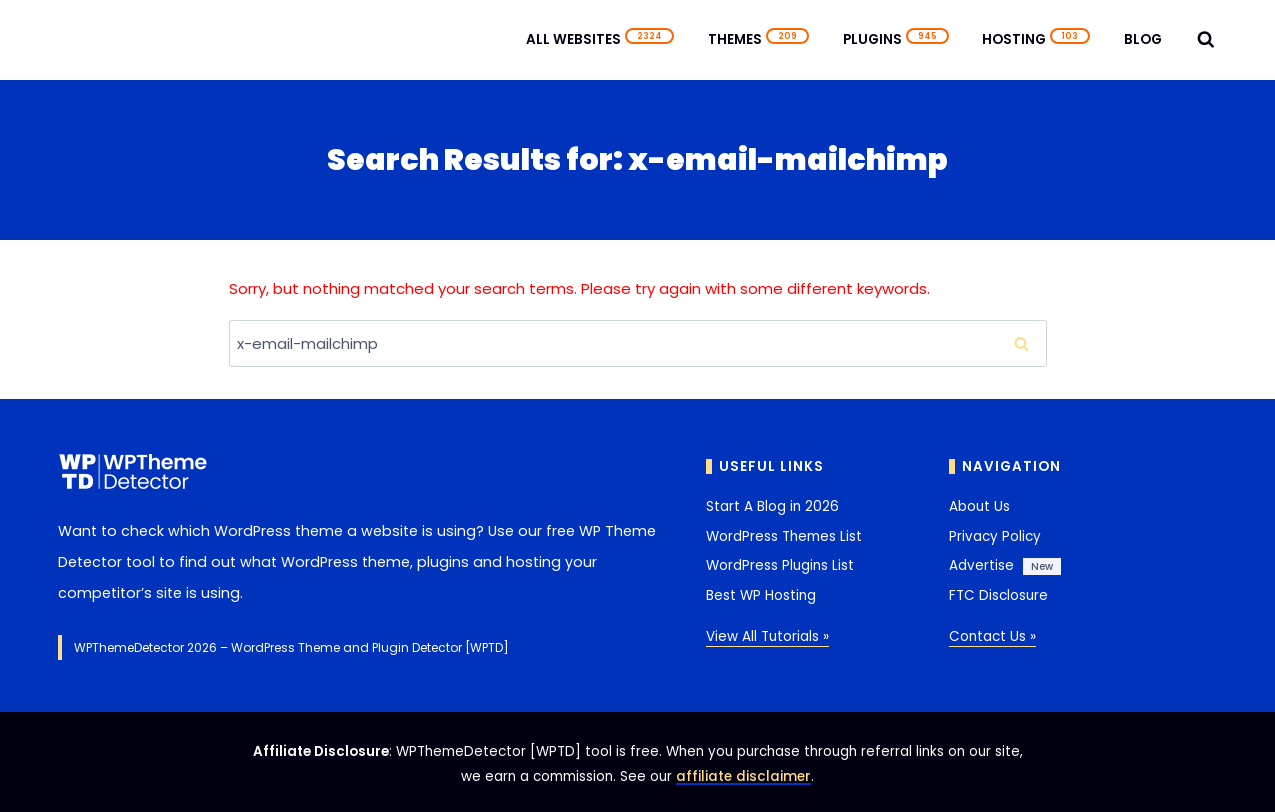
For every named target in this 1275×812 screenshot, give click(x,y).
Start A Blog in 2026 (772, 506)
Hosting (1036, 39)
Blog (1143, 39)
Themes (758, 39)
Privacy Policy (995, 536)
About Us (979, 506)
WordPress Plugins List (780, 565)
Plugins (896, 39)
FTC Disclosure (998, 595)
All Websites (600, 39)
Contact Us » (992, 636)
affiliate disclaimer (743, 776)
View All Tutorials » (767, 636)
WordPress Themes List (784, 536)
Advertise (981, 565)
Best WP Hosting (761, 595)
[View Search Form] (1206, 40)
